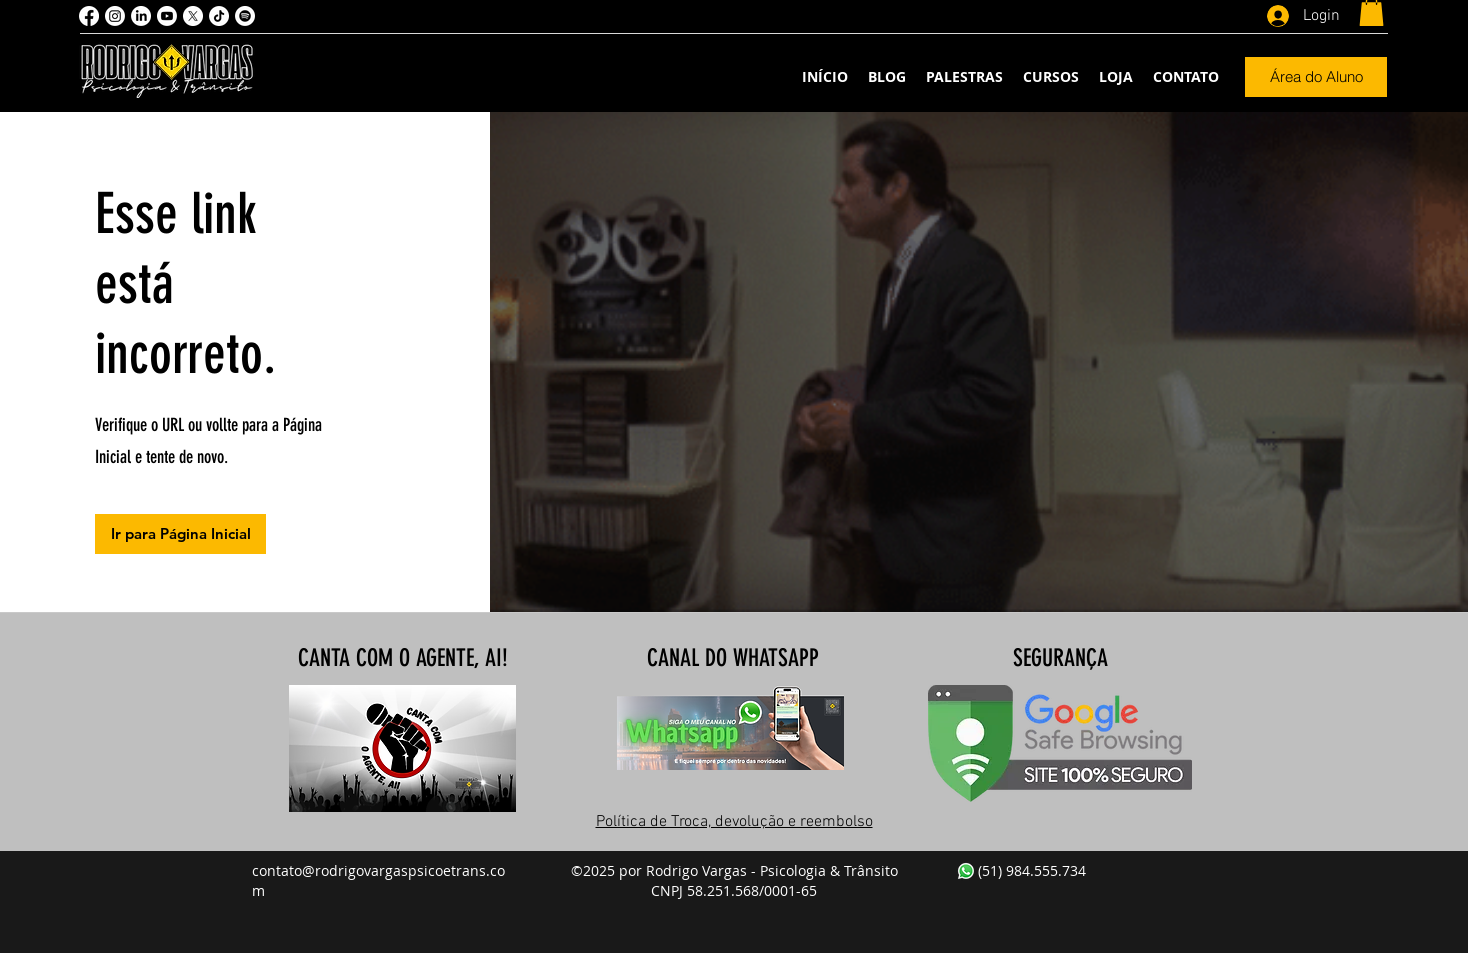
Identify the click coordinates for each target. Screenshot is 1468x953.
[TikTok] (219, 16)
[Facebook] (89, 16)
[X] (193, 16)
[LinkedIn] (141, 16)
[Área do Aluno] (1316, 77)
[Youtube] (167, 16)
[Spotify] (245, 16)
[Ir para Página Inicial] (180, 534)
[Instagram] (115, 16)
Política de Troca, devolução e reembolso (734, 822)
